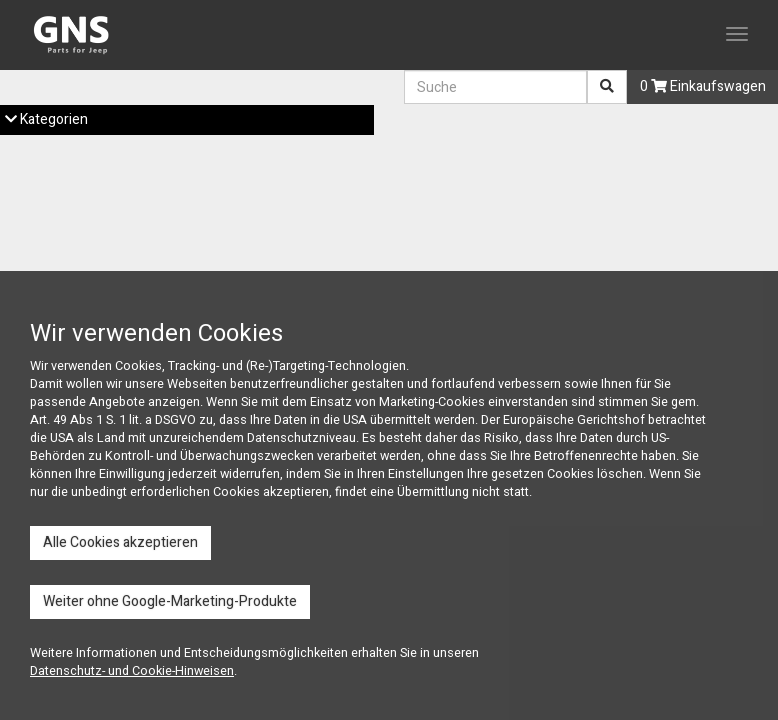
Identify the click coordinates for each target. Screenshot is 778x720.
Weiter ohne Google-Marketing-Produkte (170, 601)
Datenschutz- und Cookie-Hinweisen (132, 671)
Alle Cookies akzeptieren (120, 542)
